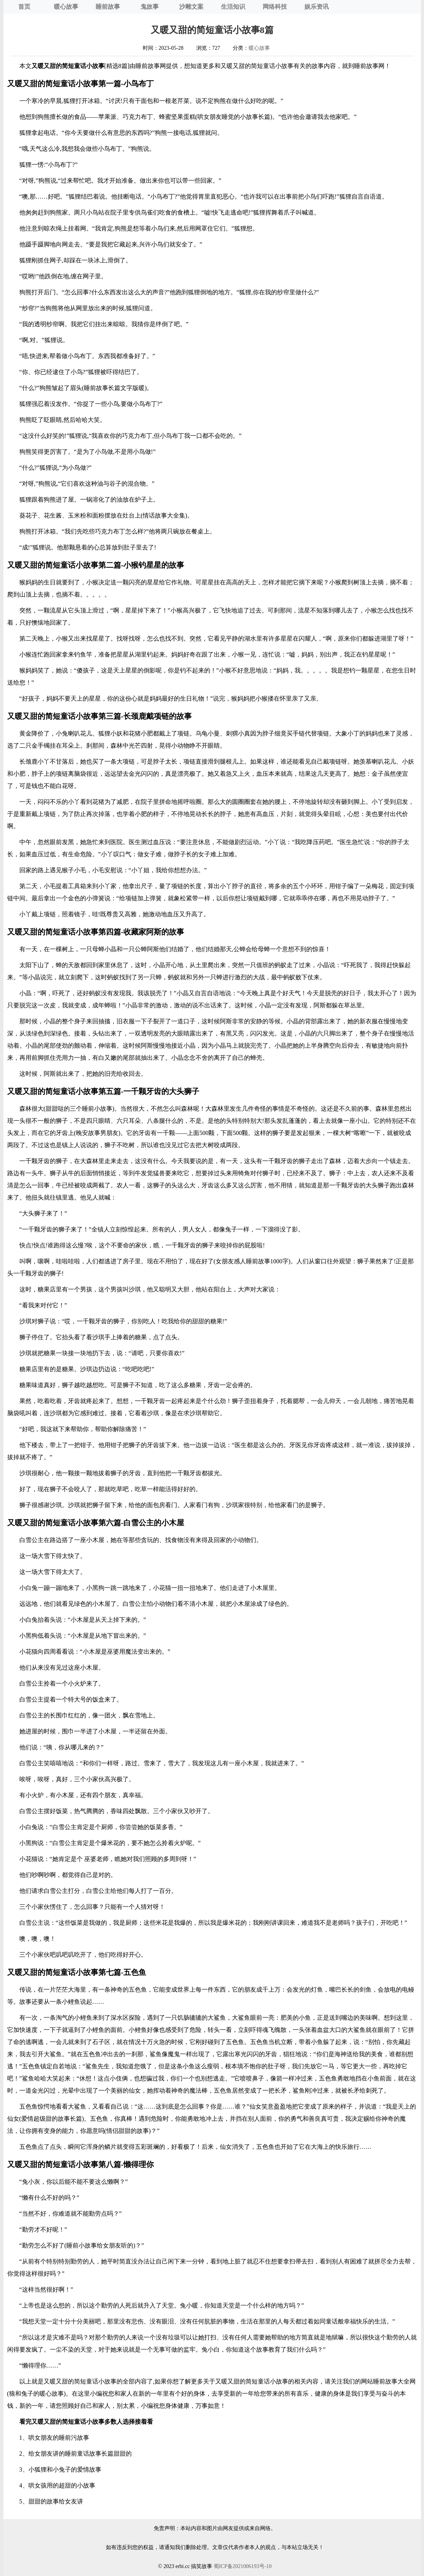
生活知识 (233, 6)
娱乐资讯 (316, 6)
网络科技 (275, 6)
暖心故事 (66, 6)
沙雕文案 (191, 6)
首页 (24, 6)
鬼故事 (149, 6)
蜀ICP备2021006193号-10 (242, 2566)
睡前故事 (108, 6)
